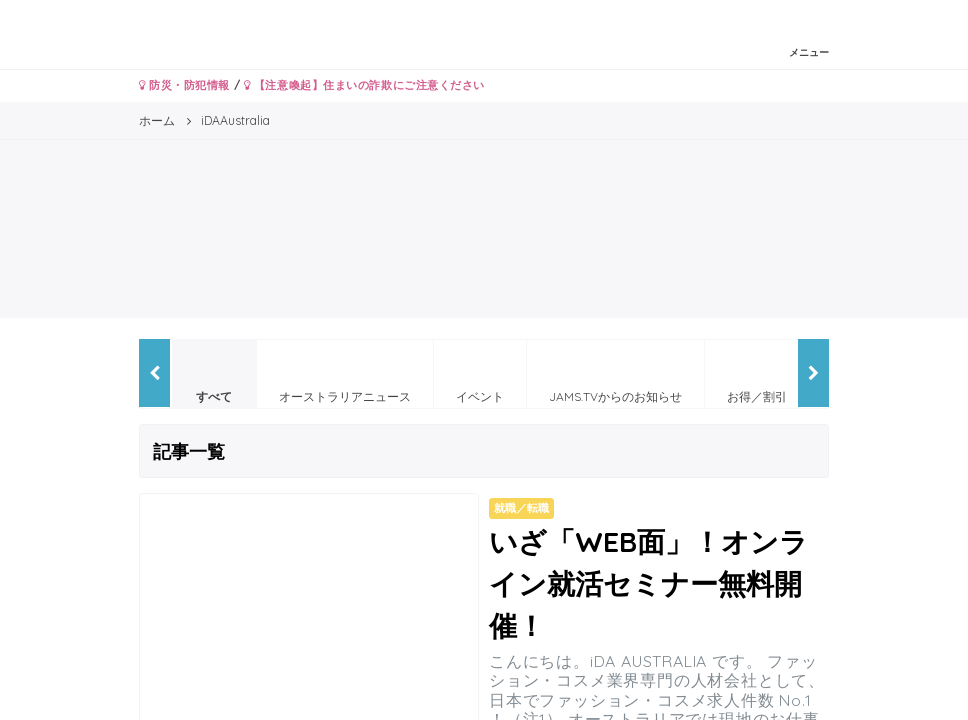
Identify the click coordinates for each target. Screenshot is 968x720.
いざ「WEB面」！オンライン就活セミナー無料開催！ (648, 583)
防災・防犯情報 (184, 85)
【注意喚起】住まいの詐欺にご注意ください (364, 85)
